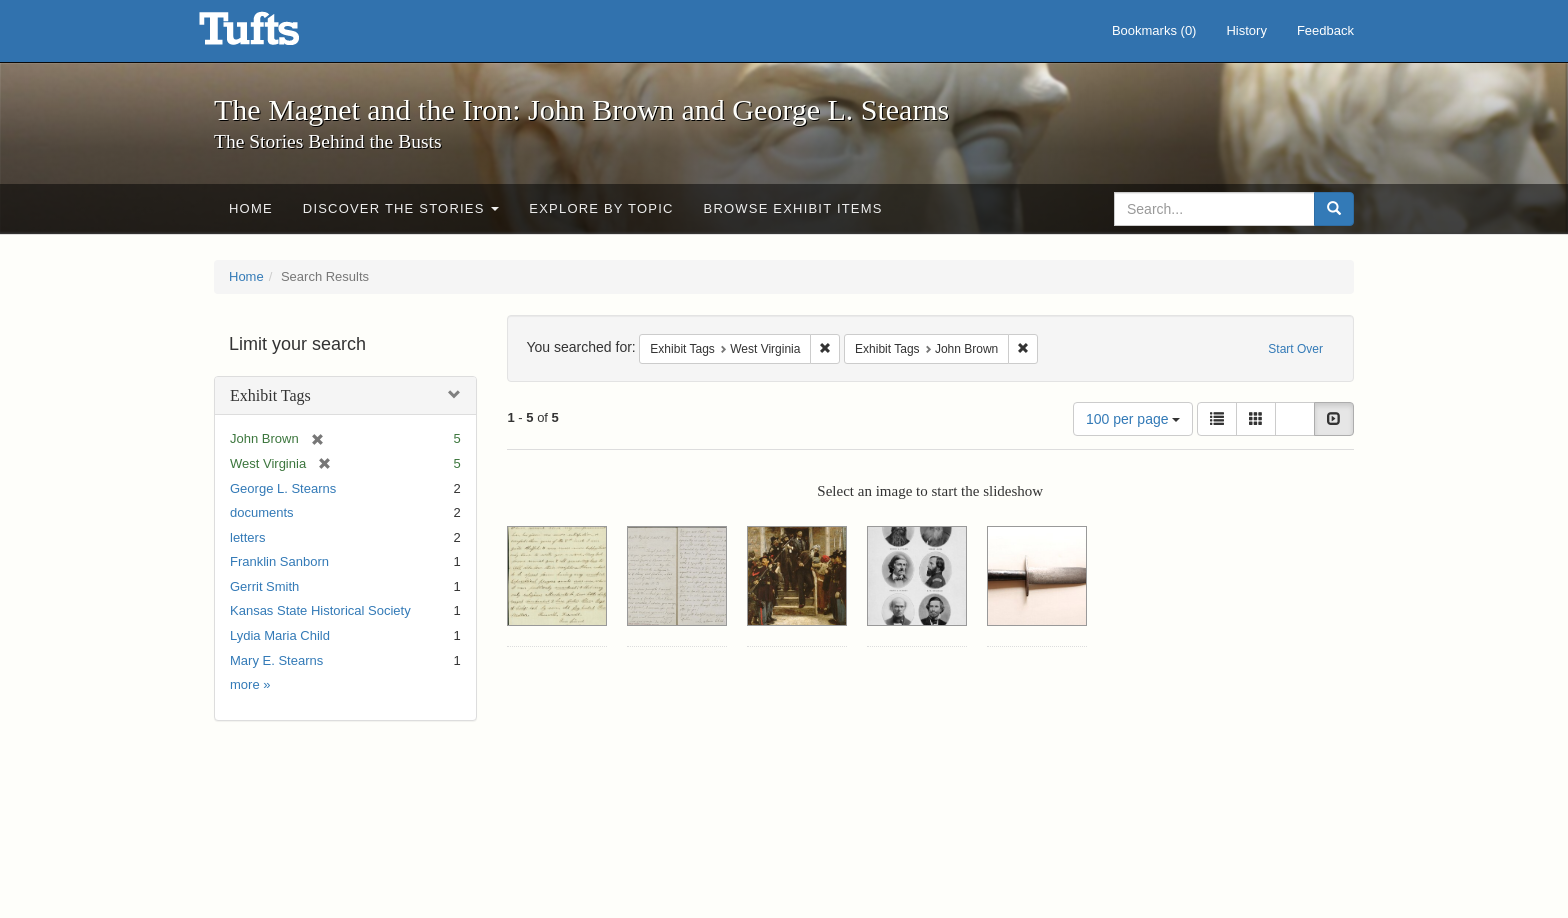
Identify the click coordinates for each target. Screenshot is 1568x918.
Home (251, 208)
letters (247, 537)
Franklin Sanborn (279, 561)
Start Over (1295, 349)
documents (262, 512)
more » (250, 684)
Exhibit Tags (270, 395)
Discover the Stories (401, 208)
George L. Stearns (283, 488)
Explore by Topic (601, 208)
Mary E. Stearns (276, 660)
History (1246, 30)
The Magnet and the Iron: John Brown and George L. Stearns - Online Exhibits (274, 35)
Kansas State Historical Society (320, 610)
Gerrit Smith (264, 586)
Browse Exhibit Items (793, 208)
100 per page (1133, 419)
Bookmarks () (1154, 30)
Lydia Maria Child (280, 635)
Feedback (1325, 30)
